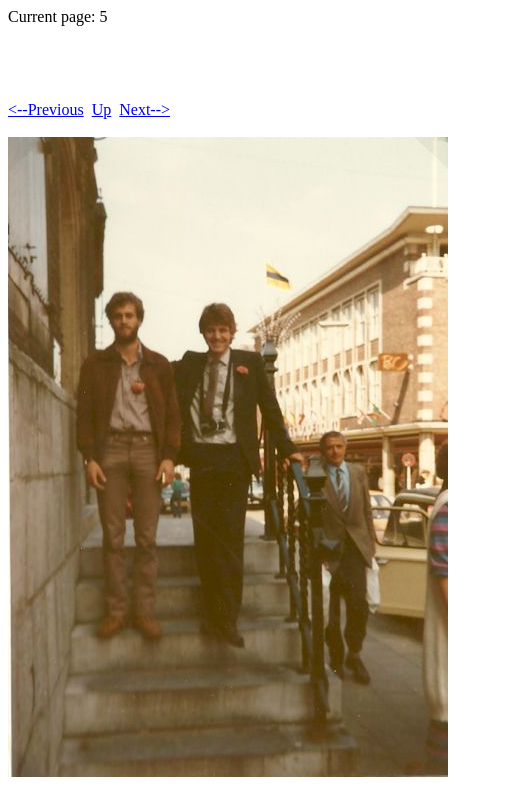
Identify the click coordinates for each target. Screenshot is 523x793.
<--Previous (46, 109)
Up (102, 109)
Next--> (144, 109)
